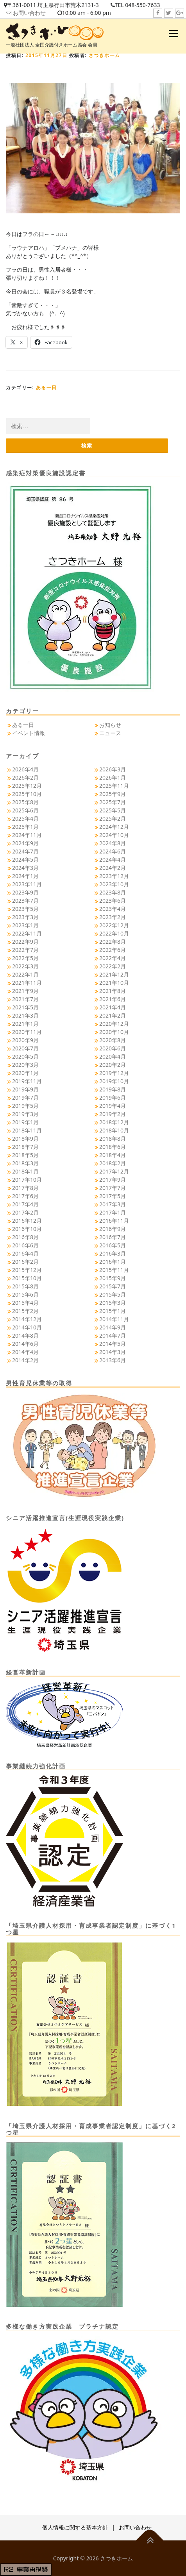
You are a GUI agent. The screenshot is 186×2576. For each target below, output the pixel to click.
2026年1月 (112, 777)
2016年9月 (112, 1229)
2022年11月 (27, 933)
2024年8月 (112, 843)
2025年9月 (112, 794)
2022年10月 (114, 933)
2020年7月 (25, 1048)
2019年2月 (112, 1114)
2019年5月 (25, 1105)
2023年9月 (25, 892)
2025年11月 (114, 785)
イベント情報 (28, 733)
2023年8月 (112, 892)
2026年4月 (25, 769)
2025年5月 (112, 810)
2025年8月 (25, 802)
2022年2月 (112, 966)
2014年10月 (27, 1327)
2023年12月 (114, 876)
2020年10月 (114, 1032)
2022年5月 (25, 958)
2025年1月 (25, 826)
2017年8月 (25, 1187)
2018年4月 (112, 1155)
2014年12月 (27, 1319)
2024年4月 (112, 859)
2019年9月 (25, 1089)
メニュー (173, 33)
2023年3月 (25, 917)
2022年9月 (25, 941)
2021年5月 (25, 1007)
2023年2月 (112, 917)
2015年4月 (25, 1302)
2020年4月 (112, 1056)
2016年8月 (25, 1237)
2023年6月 (112, 900)
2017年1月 (112, 1212)
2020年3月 (25, 1064)
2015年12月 (27, 1270)
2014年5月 (112, 1343)
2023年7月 (25, 900)
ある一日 (46, 387)
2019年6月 (112, 1097)
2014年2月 (25, 1360)
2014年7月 (112, 1335)
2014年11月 (114, 1319)
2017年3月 (112, 1204)
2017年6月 (25, 1196)
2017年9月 (112, 1179)
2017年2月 (25, 1212)
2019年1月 (25, 1122)
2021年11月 (27, 982)
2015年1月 (112, 1311)
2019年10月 (114, 1081)
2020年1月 (25, 1073)
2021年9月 (25, 991)
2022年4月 (112, 958)
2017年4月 (25, 1204)
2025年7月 (112, 802)
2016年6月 (25, 1245)
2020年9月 (25, 1040)
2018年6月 (112, 1146)
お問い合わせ (29, 12)
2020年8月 (112, 1040)
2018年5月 (25, 1155)
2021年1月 (25, 1023)
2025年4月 (25, 818)
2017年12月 (114, 1171)
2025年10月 (27, 794)
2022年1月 (25, 974)
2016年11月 (114, 1220)
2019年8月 (112, 1089)
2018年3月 (25, 1163)
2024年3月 (25, 867)
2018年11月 (27, 1130)
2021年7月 (25, 999)
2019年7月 (25, 1097)
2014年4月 (25, 1352)
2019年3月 (25, 1114)
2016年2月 (25, 1261)
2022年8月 (112, 941)
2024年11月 (27, 835)
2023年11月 (27, 884)
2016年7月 (112, 1237)
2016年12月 (27, 1220)
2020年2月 (112, 1064)
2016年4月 (25, 1253)
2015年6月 (25, 1294)
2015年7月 (112, 1286)
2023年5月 (25, 908)
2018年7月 (25, 1146)
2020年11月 (27, 1032)
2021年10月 (114, 982)
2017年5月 (112, 1196)
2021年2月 (112, 1015)
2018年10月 (114, 1130)
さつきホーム (104, 55)
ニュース (110, 733)
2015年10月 (27, 1278)
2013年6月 (112, 1360)
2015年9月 (112, 1278)
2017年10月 (27, 1179)
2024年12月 (114, 826)
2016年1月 (112, 1261)
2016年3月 (112, 1253)
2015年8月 (25, 1286)
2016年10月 (27, 1229)
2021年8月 (112, 991)
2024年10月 (114, 835)
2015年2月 (25, 1311)
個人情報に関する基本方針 (75, 2527)
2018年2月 (112, 1163)
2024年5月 (25, 859)
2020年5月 (25, 1056)
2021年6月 (112, 999)
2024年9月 (25, 843)
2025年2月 (112, 818)
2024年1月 (25, 876)
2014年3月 (112, 1352)
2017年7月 (112, 1187)
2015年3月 (112, 1302)
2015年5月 (112, 1294)
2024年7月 (25, 851)
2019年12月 (114, 1073)
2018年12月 (114, 1122)
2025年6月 (25, 810)
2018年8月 (112, 1138)
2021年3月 (25, 1015)
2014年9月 (112, 1327)
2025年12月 (27, 785)
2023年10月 (114, 884)
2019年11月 (27, 1081)
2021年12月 (114, 974)
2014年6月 (25, 1343)
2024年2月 (112, 867)
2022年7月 (25, 949)
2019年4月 (112, 1105)
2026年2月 (25, 777)
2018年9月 (25, 1138)
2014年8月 (25, 1335)
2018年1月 (25, 1171)
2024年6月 (112, 851)
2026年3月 (112, 769)
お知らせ (110, 724)
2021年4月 (112, 1007)
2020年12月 (114, 1023)
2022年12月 (114, 925)
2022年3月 (25, 966)
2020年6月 (112, 1048)
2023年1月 (25, 925)
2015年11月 (114, 1270)
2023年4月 (112, 908)
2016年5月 (112, 1245)
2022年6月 (112, 949)
